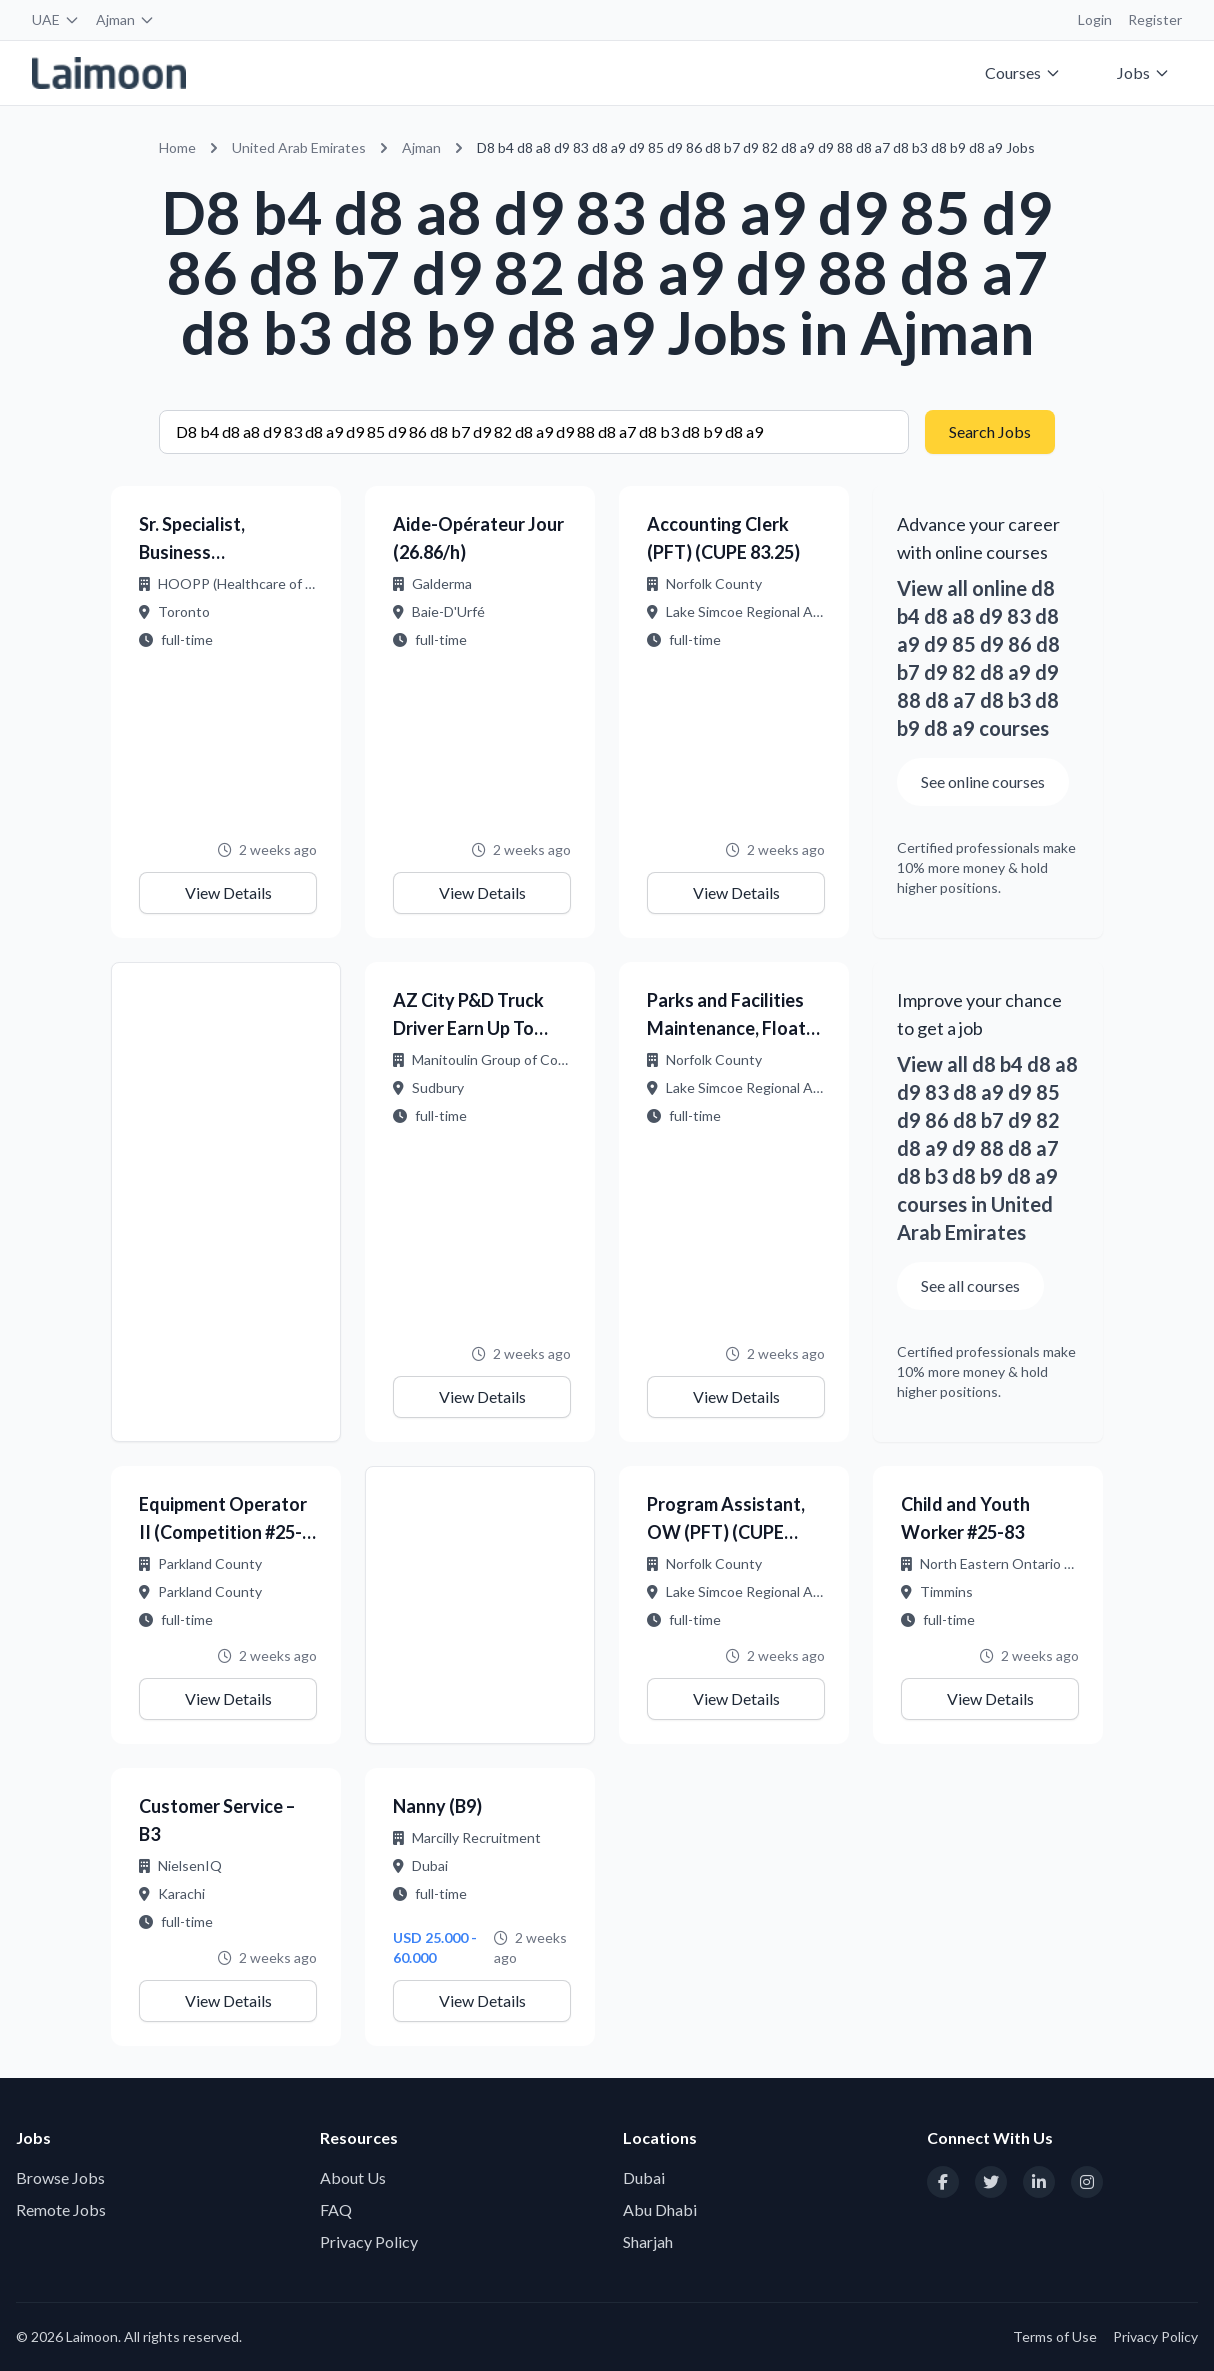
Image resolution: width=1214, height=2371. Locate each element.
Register (1155, 19)
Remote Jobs (61, 2209)
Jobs (1143, 72)
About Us (353, 2177)
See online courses (983, 781)
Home (177, 147)
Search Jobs (990, 431)
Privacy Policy (369, 2241)
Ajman (125, 19)
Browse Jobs (60, 2177)
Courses (1023, 72)
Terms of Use (1055, 2336)
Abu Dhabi (660, 2209)
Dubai (644, 2177)
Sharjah (648, 2241)
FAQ (336, 2209)
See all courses (970, 1285)
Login (1095, 19)
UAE (56, 19)
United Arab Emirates (299, 147)
